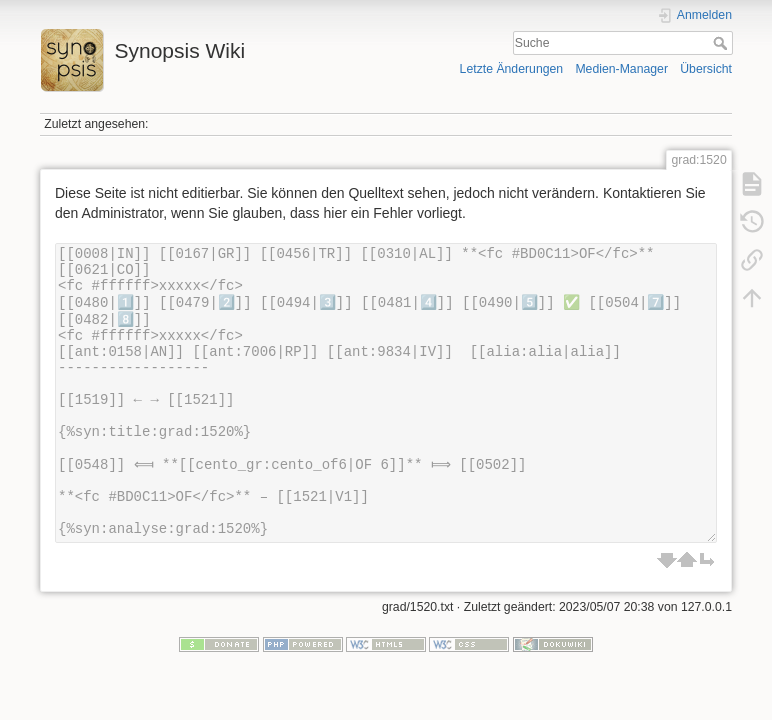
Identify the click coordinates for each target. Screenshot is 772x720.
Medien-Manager (621, 69)
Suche (722, 43)
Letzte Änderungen (512, 69)
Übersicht (706, 69)
